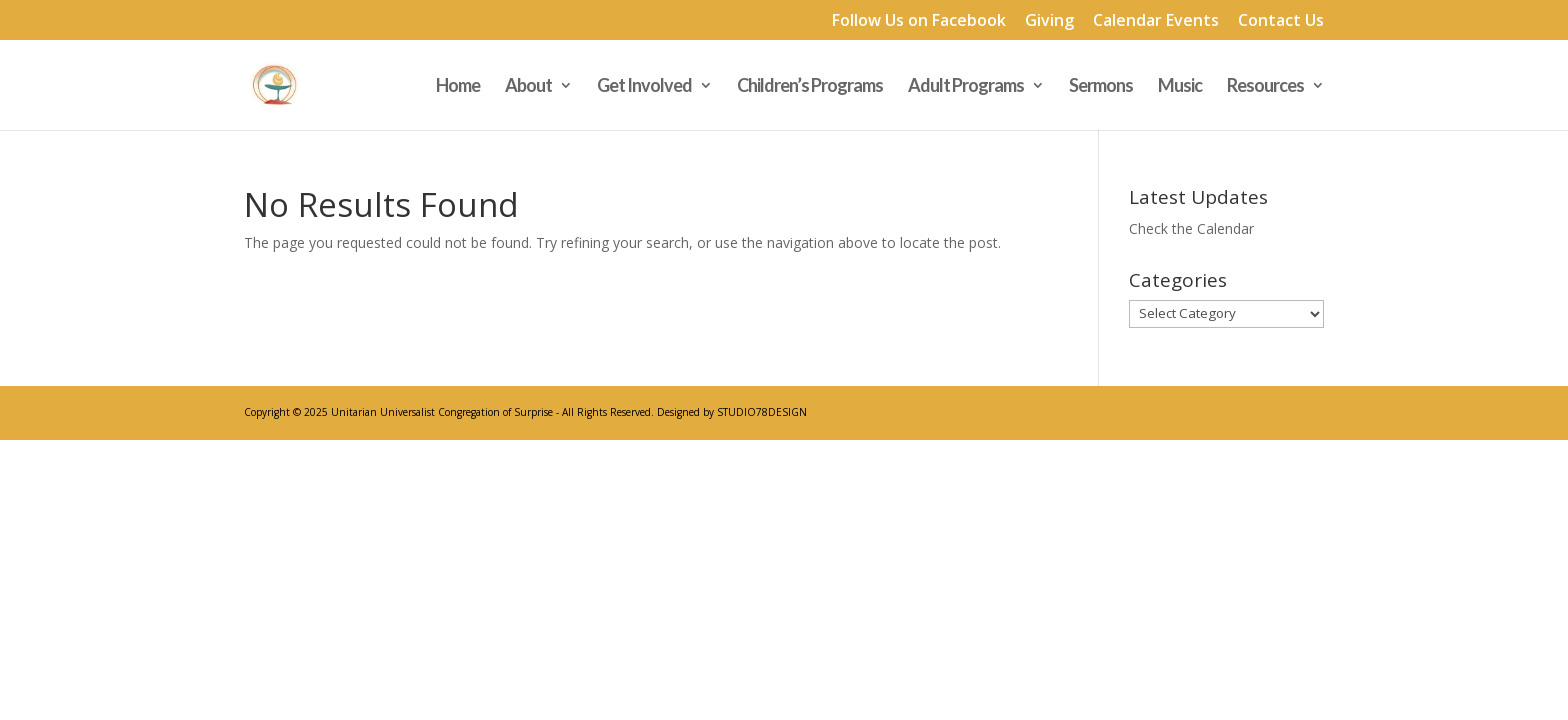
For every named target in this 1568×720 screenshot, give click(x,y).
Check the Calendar (1191, 228)
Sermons (1101, 87)
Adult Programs (966, 87)
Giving (1049, 21)
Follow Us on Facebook (919, 21)
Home (458, 87)
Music (1180, 87)
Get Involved (644, 87)
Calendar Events (1156, 21)
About (528, 87)
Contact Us (1281, 21)
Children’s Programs (810, 87)
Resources (1265, 87)
